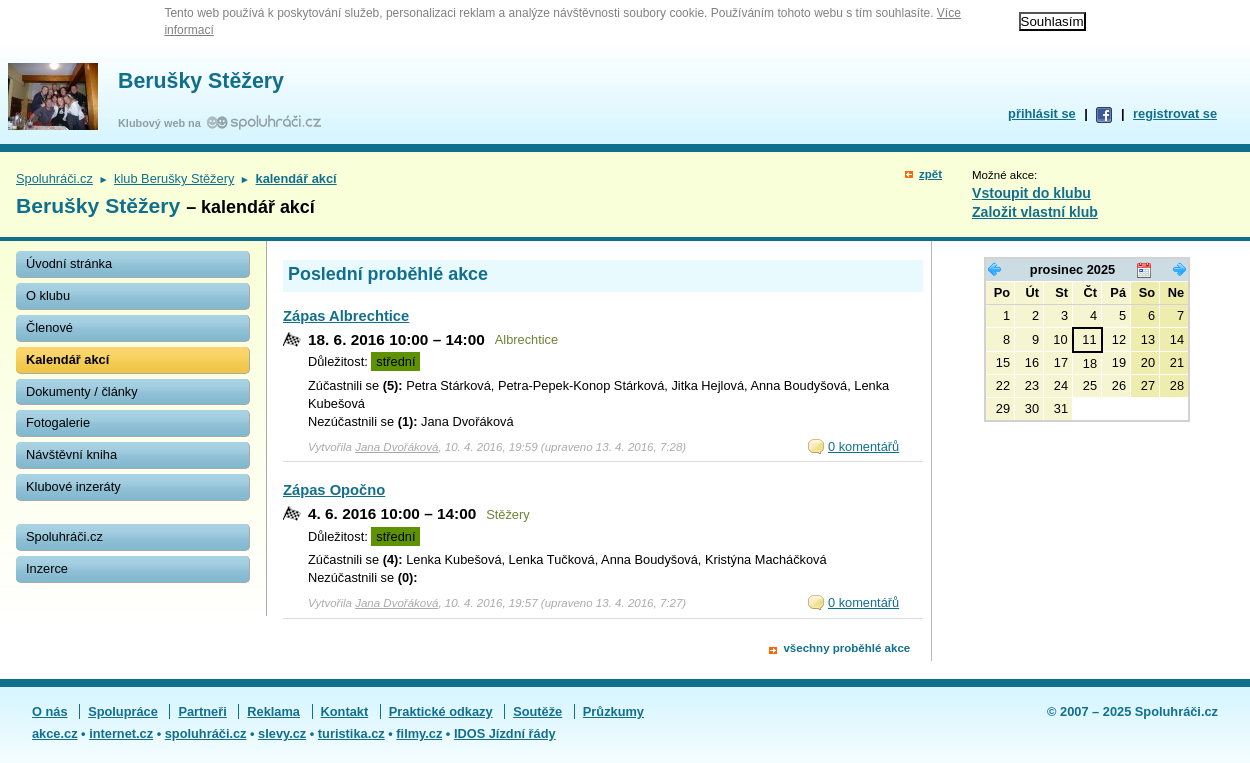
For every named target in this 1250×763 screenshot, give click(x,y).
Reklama (273, 711)
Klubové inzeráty (73, 486)
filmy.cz (419, 733)
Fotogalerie (58, 422)
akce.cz (55, 733)
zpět (930, 174)
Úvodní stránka (69, 263)
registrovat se (1175, 113)
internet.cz (121, 733)
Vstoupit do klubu (1031, 193)
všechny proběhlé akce (846, 648)
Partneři (202, 711)
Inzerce (47, 568)
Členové (49, 327)
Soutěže (537, 711)
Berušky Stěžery (201, 81)
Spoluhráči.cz (54, 178)
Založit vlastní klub (1035, 212)
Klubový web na (162, 123)
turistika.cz (351, 733)
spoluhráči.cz (206, 733)
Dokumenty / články (82, 391)
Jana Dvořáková (396, 447)
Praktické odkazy (441, 711)
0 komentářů (863, 446)
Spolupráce (123, 711)
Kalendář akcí (67, 359)
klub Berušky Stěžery (174, 178)
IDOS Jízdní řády (505, 733)
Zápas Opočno (334, 490)
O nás (50, 711)
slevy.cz (282, 733)
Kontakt (345, 711)
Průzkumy (613, 711)
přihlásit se (1042, 113)
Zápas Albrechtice (346, 316)
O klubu (48, 295)
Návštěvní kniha (71, 454)
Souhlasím (1052, 21)
